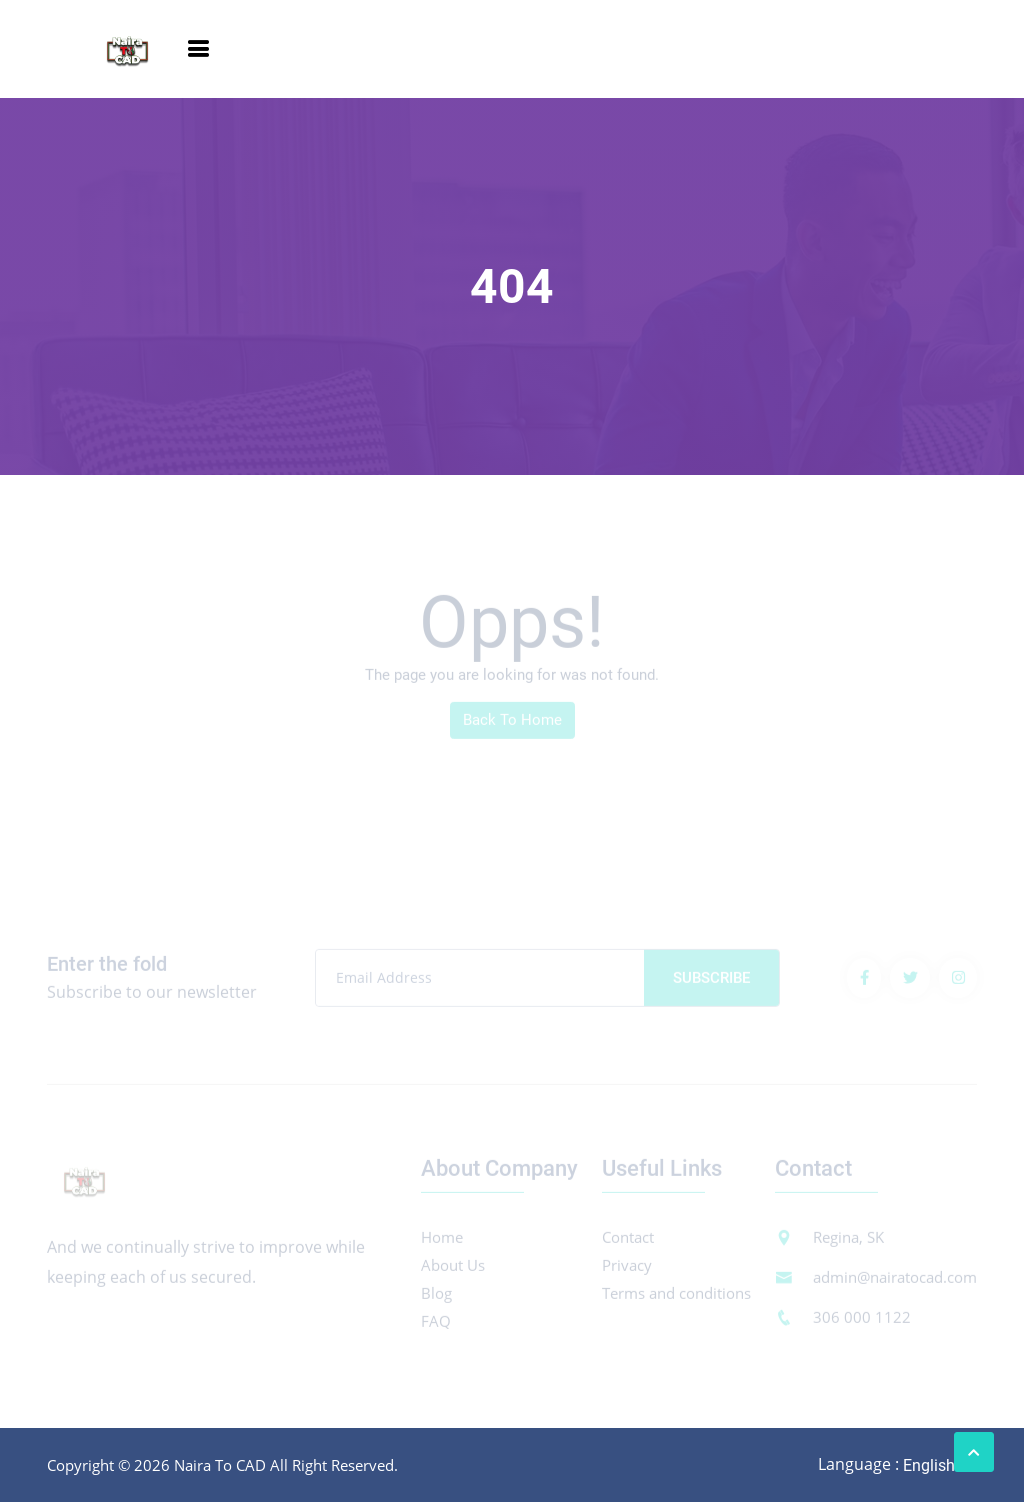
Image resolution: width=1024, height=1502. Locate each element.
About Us (453, 1269)
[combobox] (939, 1465)
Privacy (627, 1269)
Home (442, 1241)
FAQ (436, 1325)
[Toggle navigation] (198, 49)
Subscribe (711, 982)
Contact (628, 1241)
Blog (436, 1297)
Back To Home (512, 724)
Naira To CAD (220, 1465)
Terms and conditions (676, 1297)
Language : (858, 1464)
